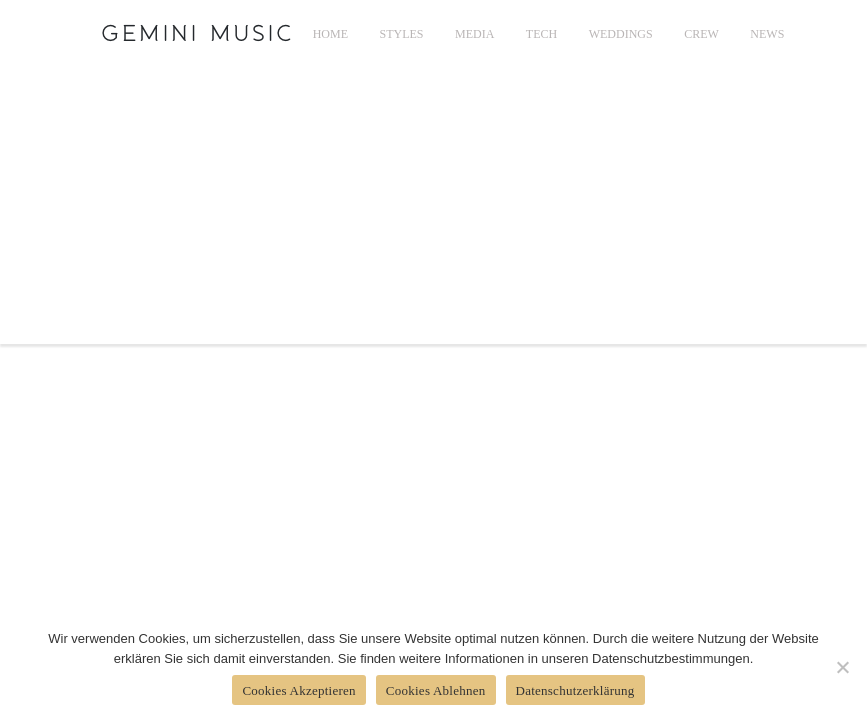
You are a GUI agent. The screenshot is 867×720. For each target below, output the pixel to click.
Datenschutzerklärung (575, 690)
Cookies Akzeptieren (298, 690)
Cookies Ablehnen (436, 690)
